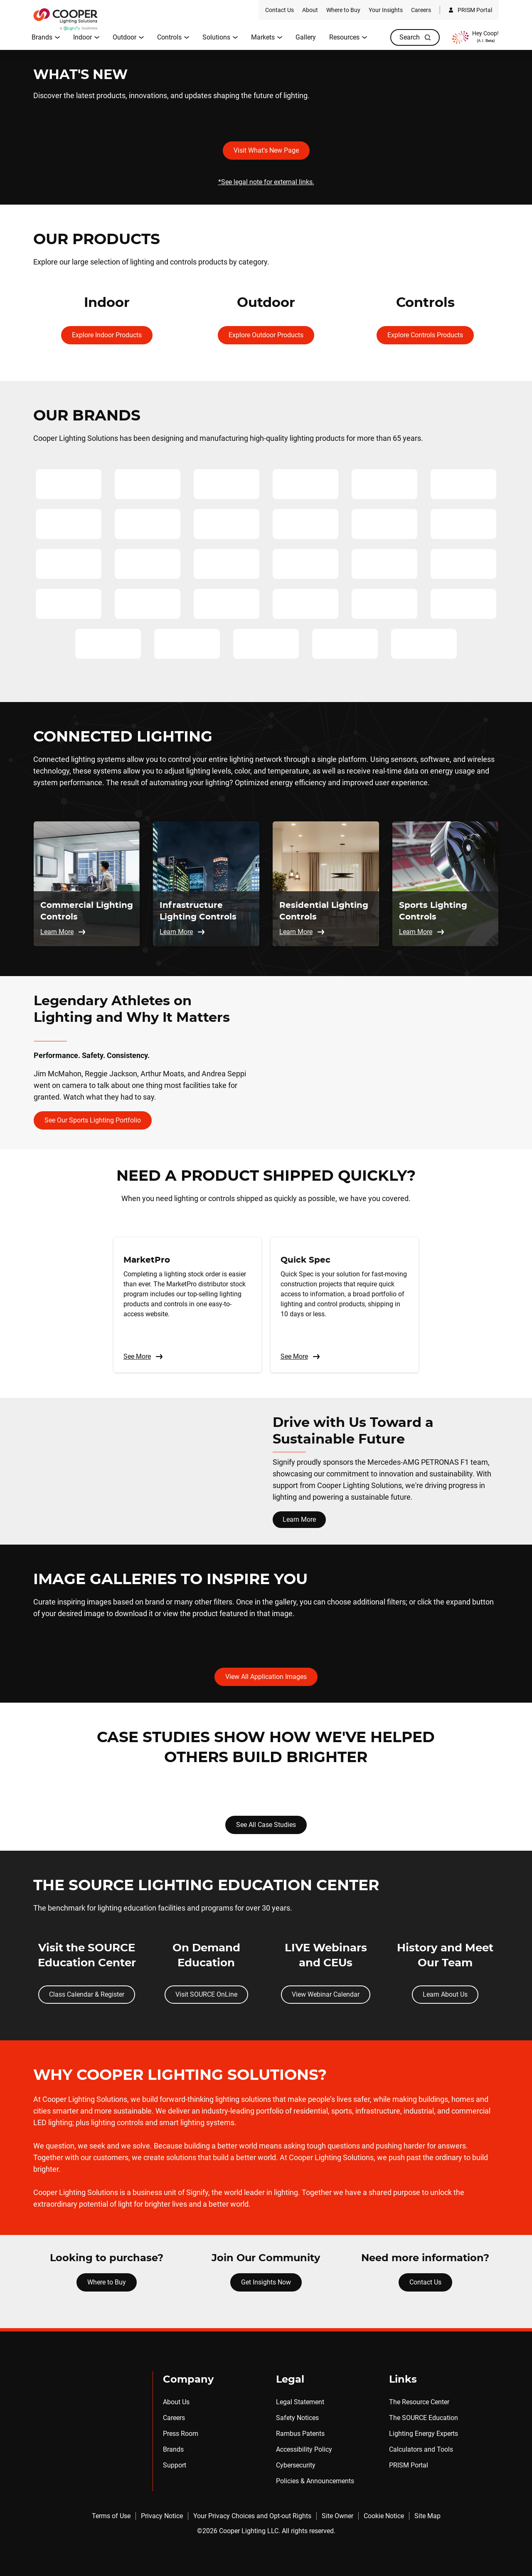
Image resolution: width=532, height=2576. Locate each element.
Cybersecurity (295, 2465)
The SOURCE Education (423, 2418)
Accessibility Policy (304, 2449)
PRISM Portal (408, 2465)
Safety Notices (297, 2418)
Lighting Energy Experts (423, 2434)
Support (174, 2465)
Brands (173, 2449)
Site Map (427, 2516)
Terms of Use (111, 2516)
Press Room (180, 2434)
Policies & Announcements (315, 2481)
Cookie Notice (384, 2516)
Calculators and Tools (421, 2449)
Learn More (299, 1519)
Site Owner (337, 2516)
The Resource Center (419, 2402)
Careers (174, 2418)
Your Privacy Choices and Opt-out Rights (252, 2516)
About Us (176, 2402)
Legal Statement (300, 2402)
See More (143, 1356)
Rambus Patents (300, 2434)
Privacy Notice (162, 2516)
